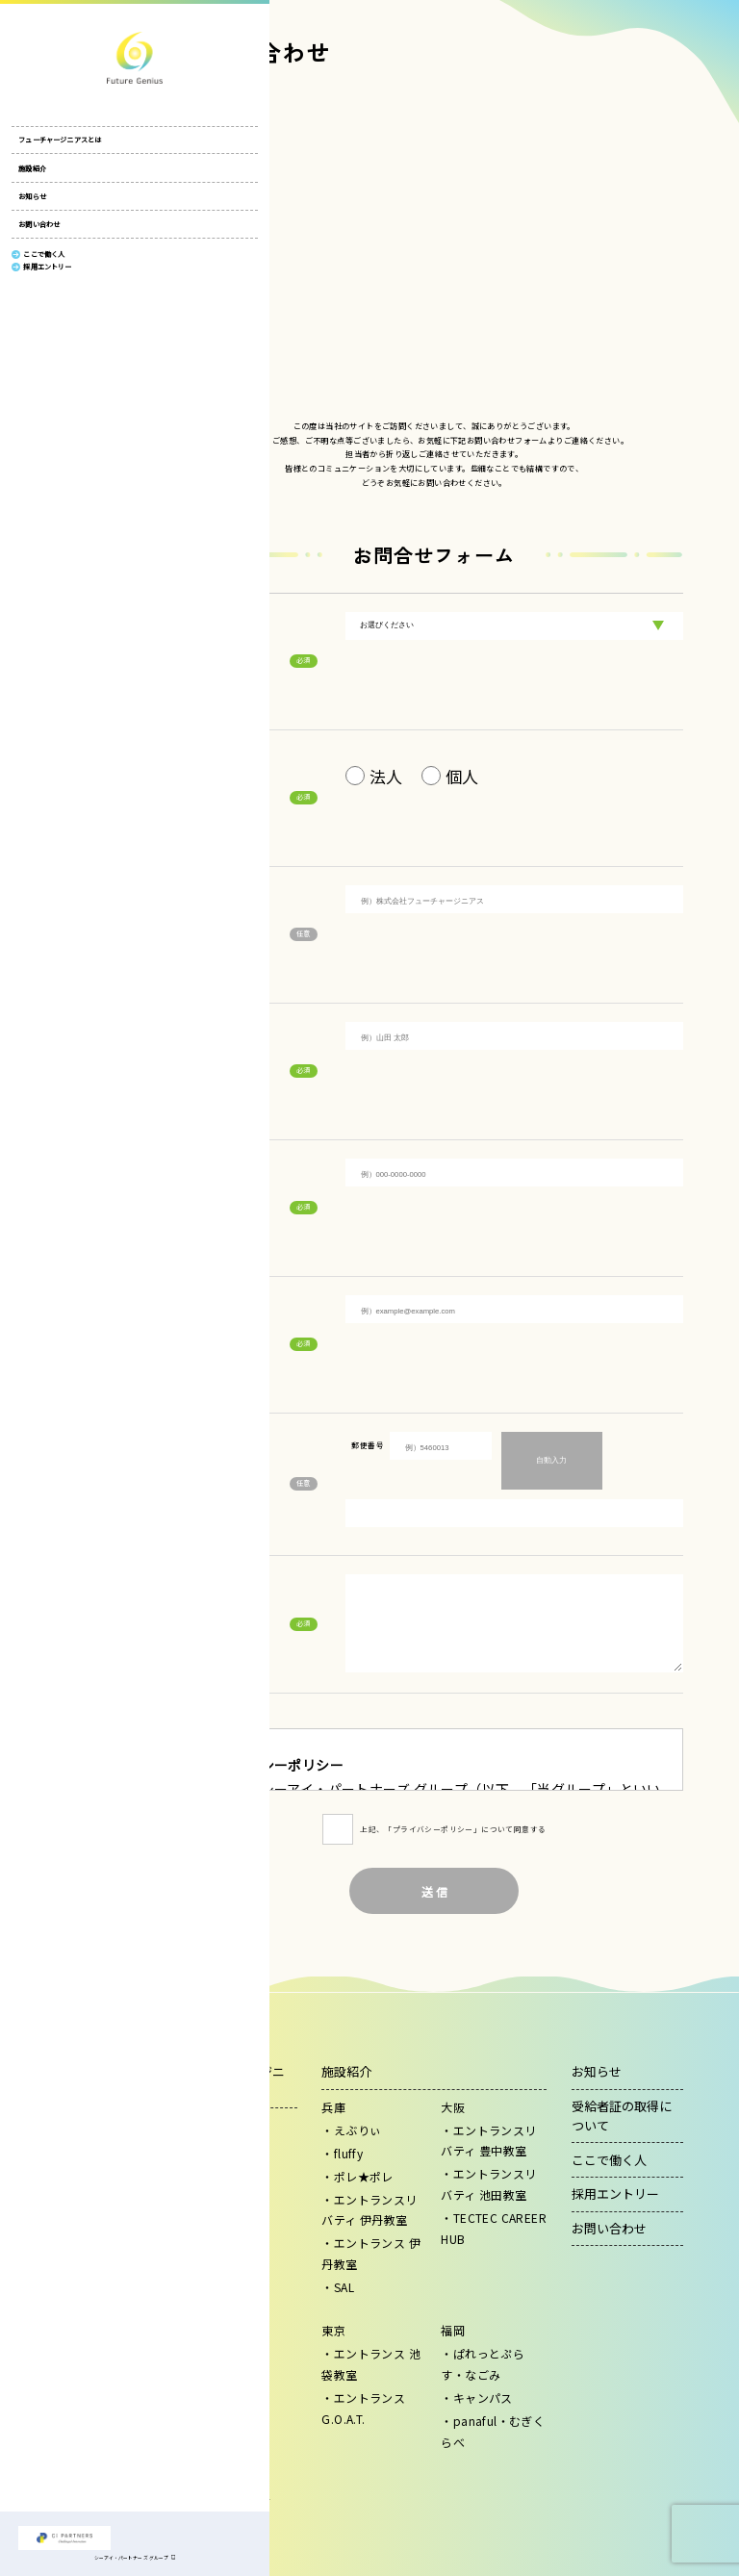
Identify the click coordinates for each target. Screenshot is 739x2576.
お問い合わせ (39, 235)
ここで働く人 (609, 2160)
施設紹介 (32, 179)
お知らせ (32, 207)
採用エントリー (615, 2193)
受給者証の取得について (622, 2115)
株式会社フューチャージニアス (64, 58)
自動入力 (551, 1460)
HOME (196, 78)
